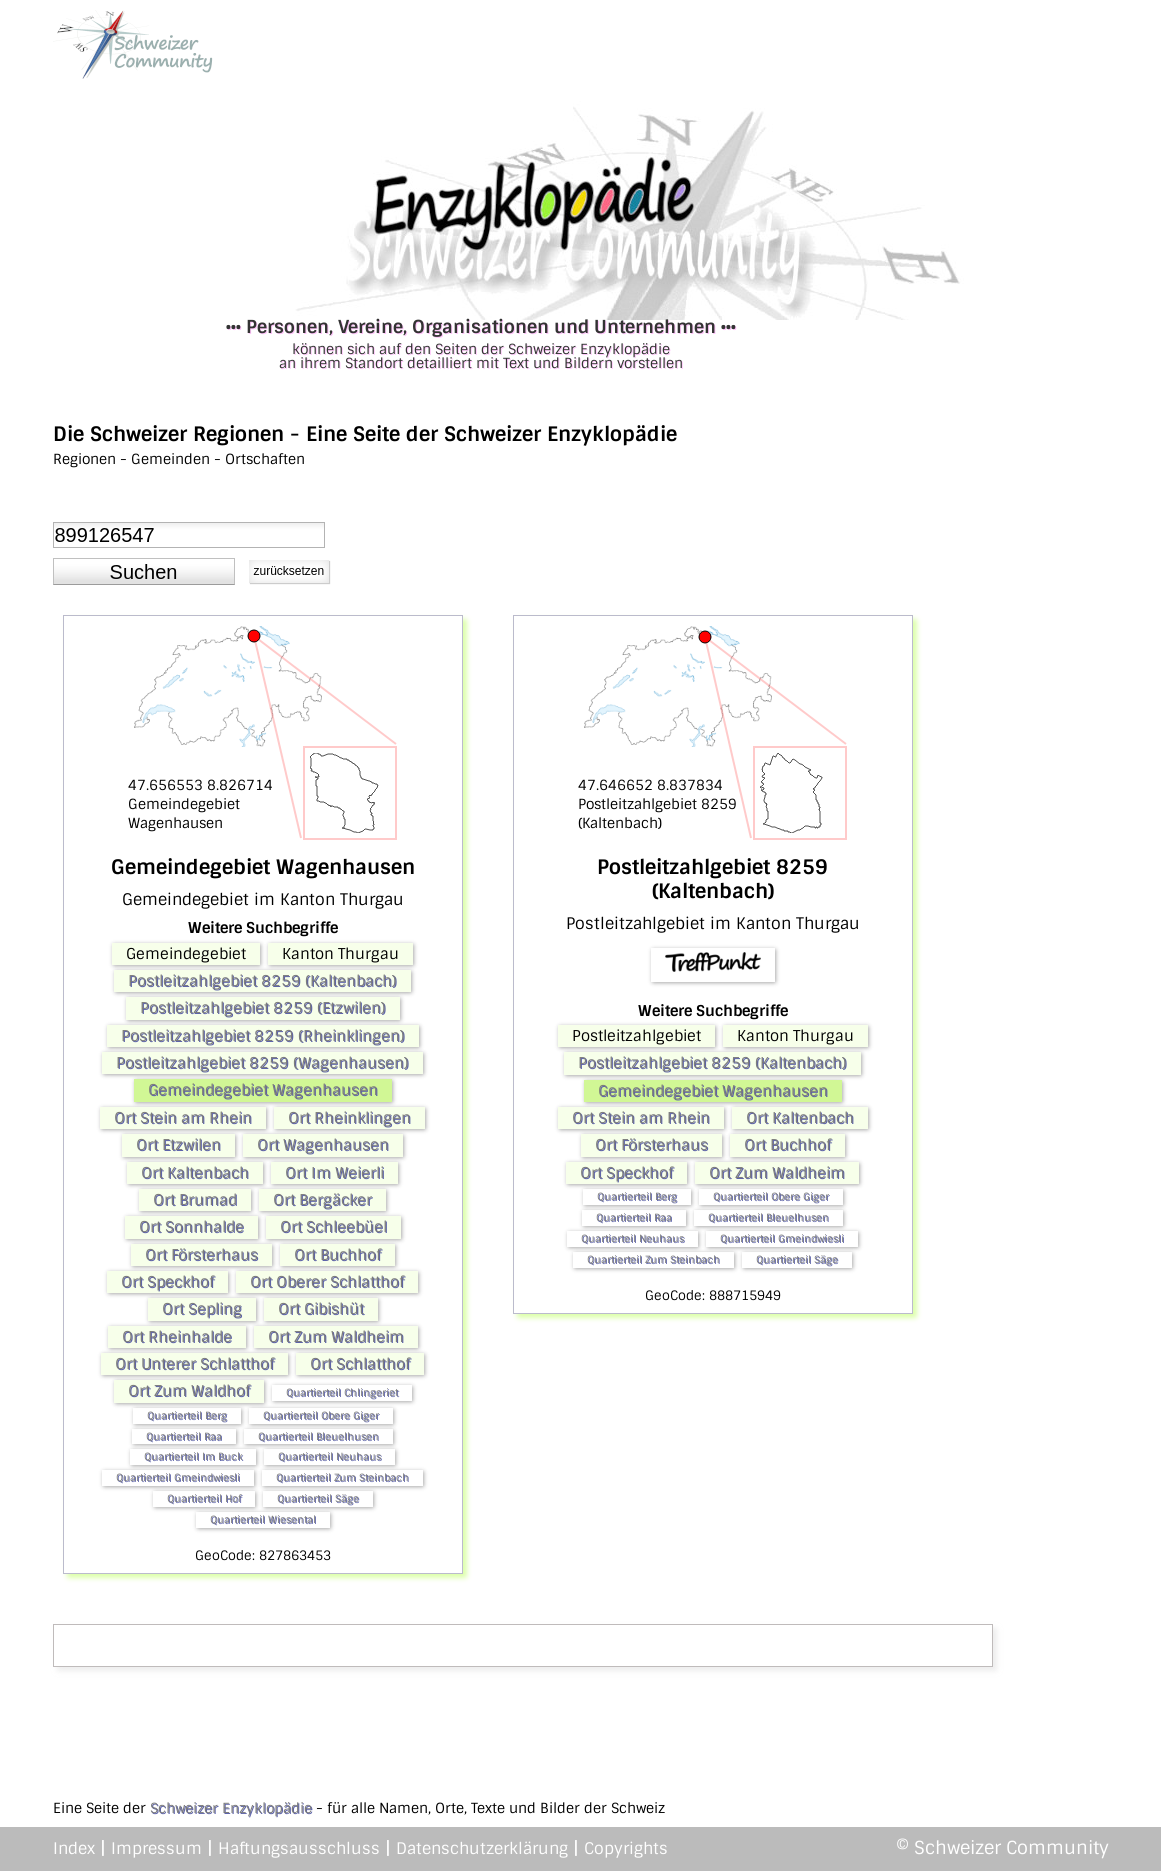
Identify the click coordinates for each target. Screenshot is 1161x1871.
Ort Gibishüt (321, 1309)
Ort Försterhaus (201, 1255)
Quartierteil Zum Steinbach (342, 1477)
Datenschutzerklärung (482, 1848)
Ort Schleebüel (333, 1227)
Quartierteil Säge (318, 1498)
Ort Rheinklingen (349, 1118)
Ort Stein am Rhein (183, 1118)
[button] (144, 572)
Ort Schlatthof (360, 1364)
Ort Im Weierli (334, 1173)
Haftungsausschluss (299, 1848)
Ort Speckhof (167, 1282)
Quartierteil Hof (204, 1498)
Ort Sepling (202, 1309)
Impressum (156, 1848)
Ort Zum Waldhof (189, 1391)
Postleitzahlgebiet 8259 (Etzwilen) (263, 1008)
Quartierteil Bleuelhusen (318, 1436)
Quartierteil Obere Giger (321, 1415)
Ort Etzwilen (178, 1145)
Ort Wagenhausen (323, 1145)
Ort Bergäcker (322, 1200)
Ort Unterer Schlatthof (194, 1364)
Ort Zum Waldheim (336, 1337)
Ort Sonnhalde (191, 1227)
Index (74, 1848)
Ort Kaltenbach (195, 1173)
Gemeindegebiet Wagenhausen (263, 1090)
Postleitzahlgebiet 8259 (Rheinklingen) (263, 1036)
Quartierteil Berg (187, 1415)
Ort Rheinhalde (177, 1337)
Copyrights (626, 1848)
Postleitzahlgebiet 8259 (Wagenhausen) (262, 1063)
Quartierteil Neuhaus (329, 1456)
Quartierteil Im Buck (193, 1456)
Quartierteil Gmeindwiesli (178, 1477)
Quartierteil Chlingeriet (342, 1392)
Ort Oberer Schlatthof (327, 1282)
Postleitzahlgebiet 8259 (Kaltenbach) (262, 981)
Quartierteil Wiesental (263, 1519)
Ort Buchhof (337, 1255)
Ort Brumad (195, 1200)
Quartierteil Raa (184, 1436)
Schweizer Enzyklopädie (231, 1808)
